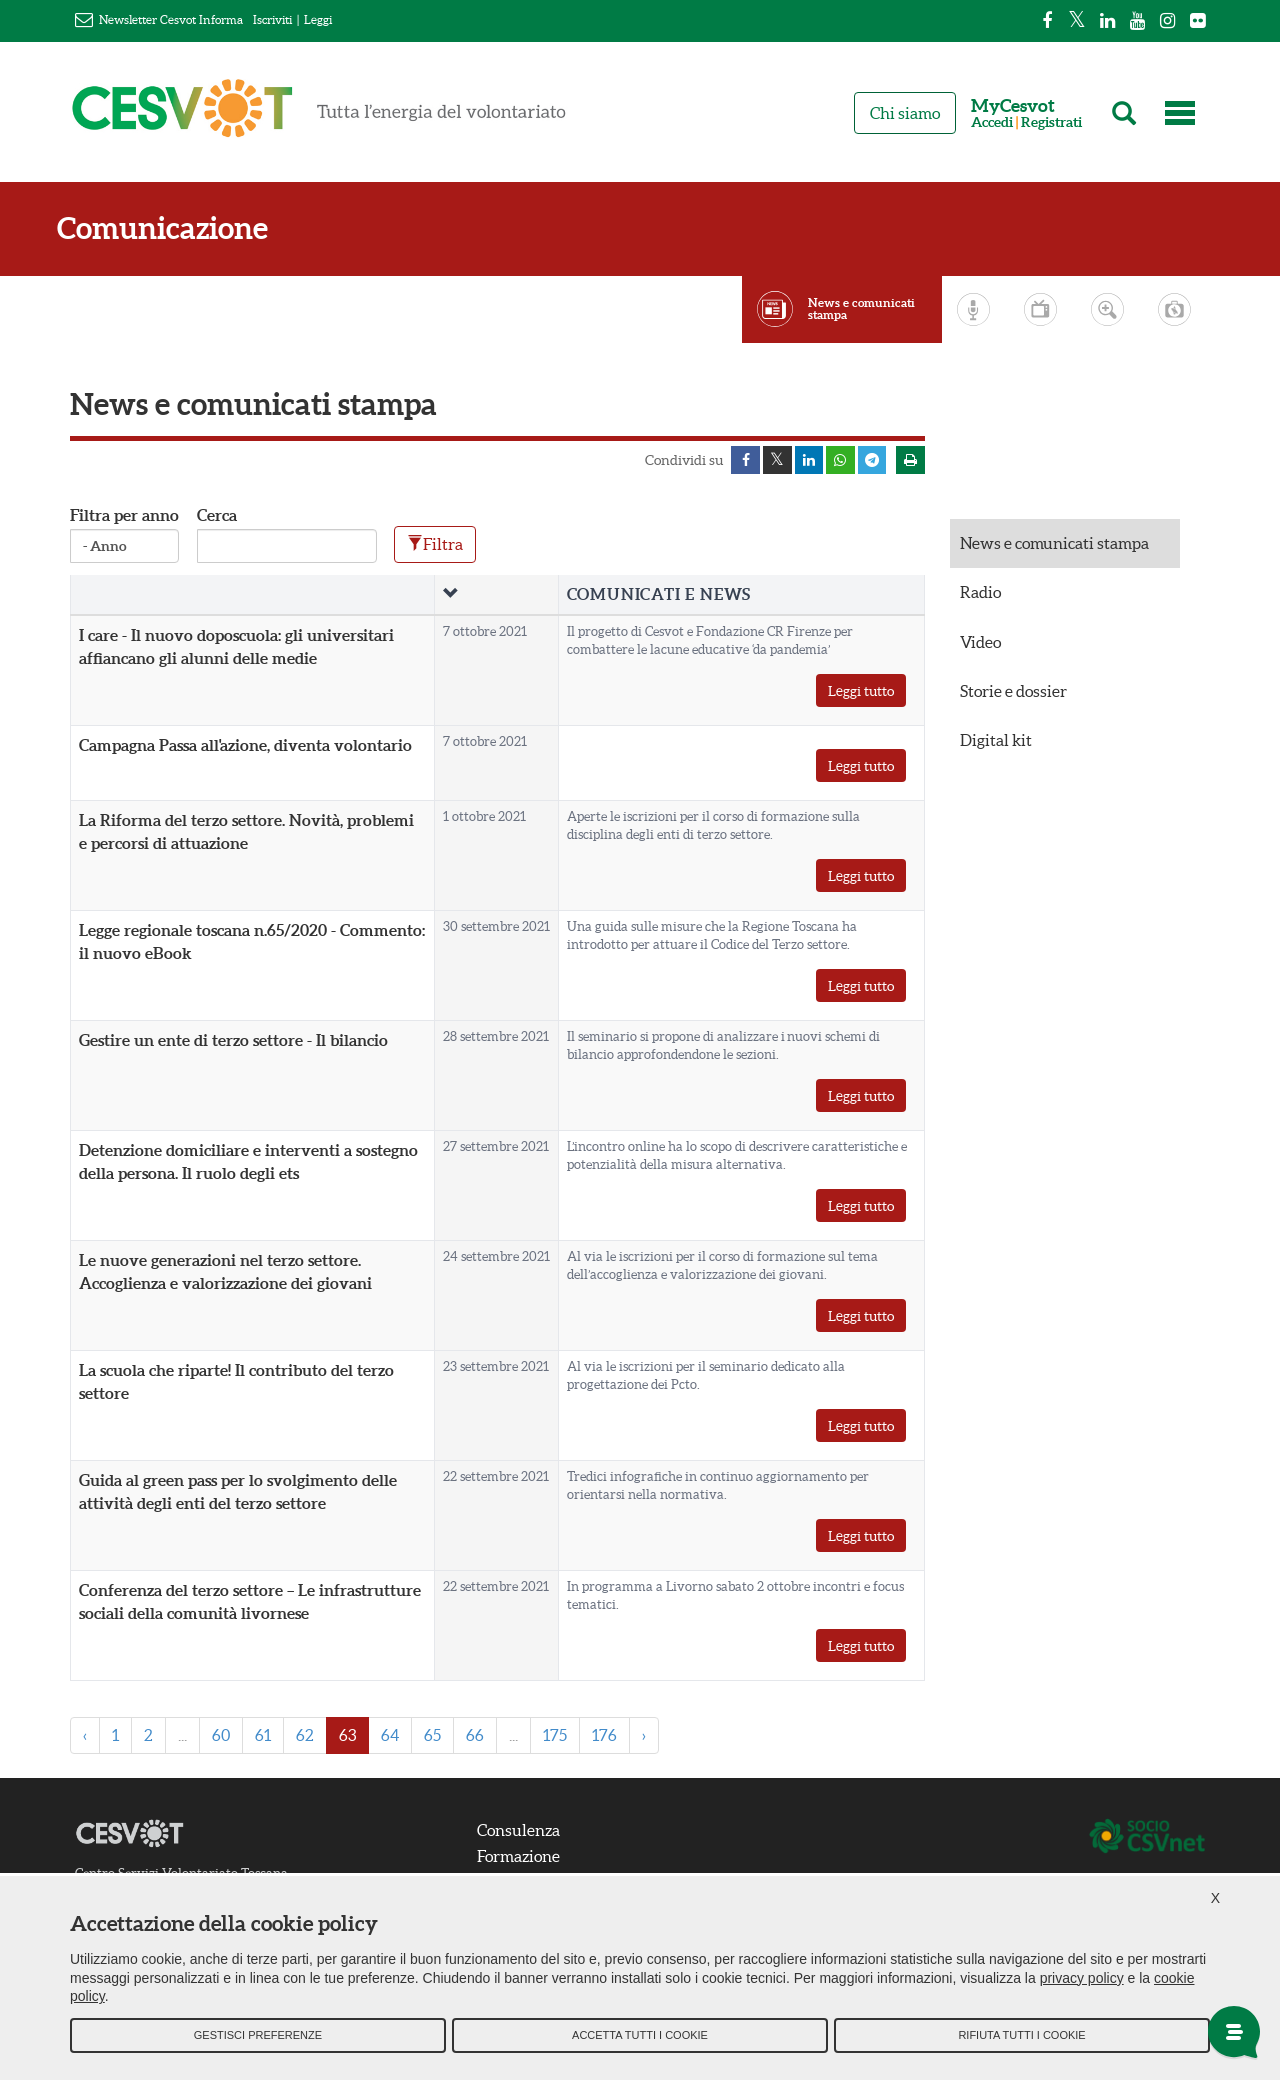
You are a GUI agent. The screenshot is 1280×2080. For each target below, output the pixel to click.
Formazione (521, 1857)
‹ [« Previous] (85, 1737)
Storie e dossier (1013, 692)
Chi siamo (905, 113)
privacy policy (1082, 1981)
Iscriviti (272, 19)
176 (604, 1737)
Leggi (318, 19)
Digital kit (996, 741)
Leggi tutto (861, 693)
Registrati (1051, 122)
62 (305, 1737)
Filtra (435, 545)
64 (390, 1737)
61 (263, 1737)
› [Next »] (644, 1737)
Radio (980, 594)
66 (475, 1737)
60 (221, 1737)
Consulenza (521, 1831)
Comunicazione (175, 228)
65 (432, 1737)
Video (980, 643)
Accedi (992, 122)
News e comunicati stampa (861, 309)
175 (555, 1737)
